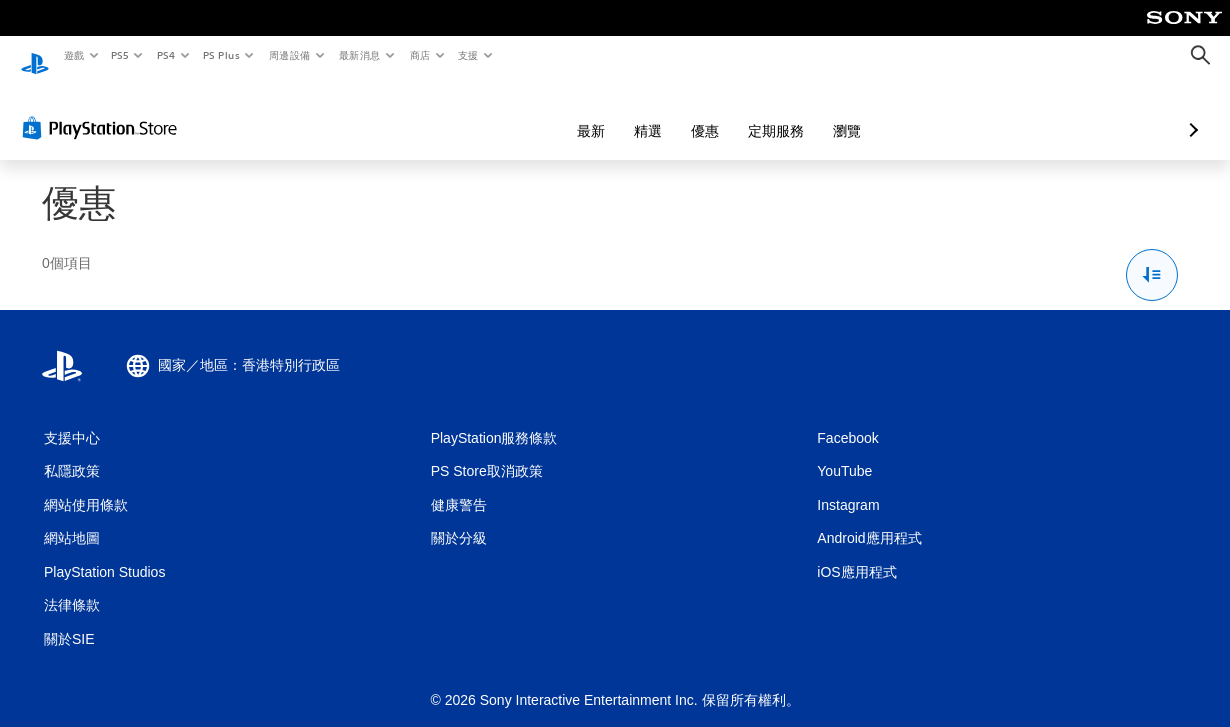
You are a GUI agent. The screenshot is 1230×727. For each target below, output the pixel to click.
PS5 (120, 55)
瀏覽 (741, 112)
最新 (485, 112)
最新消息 (360, 55)
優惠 (599, 112)
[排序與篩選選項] (1152, 256)
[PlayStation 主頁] (35, 56)
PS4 (166, 55)
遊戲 (73, 55)
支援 (467, 55)
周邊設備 (289, 55)
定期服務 (670, 112)
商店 (419, 55)
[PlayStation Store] (104, 109)
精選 (542, 112)
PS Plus (221, 55)
